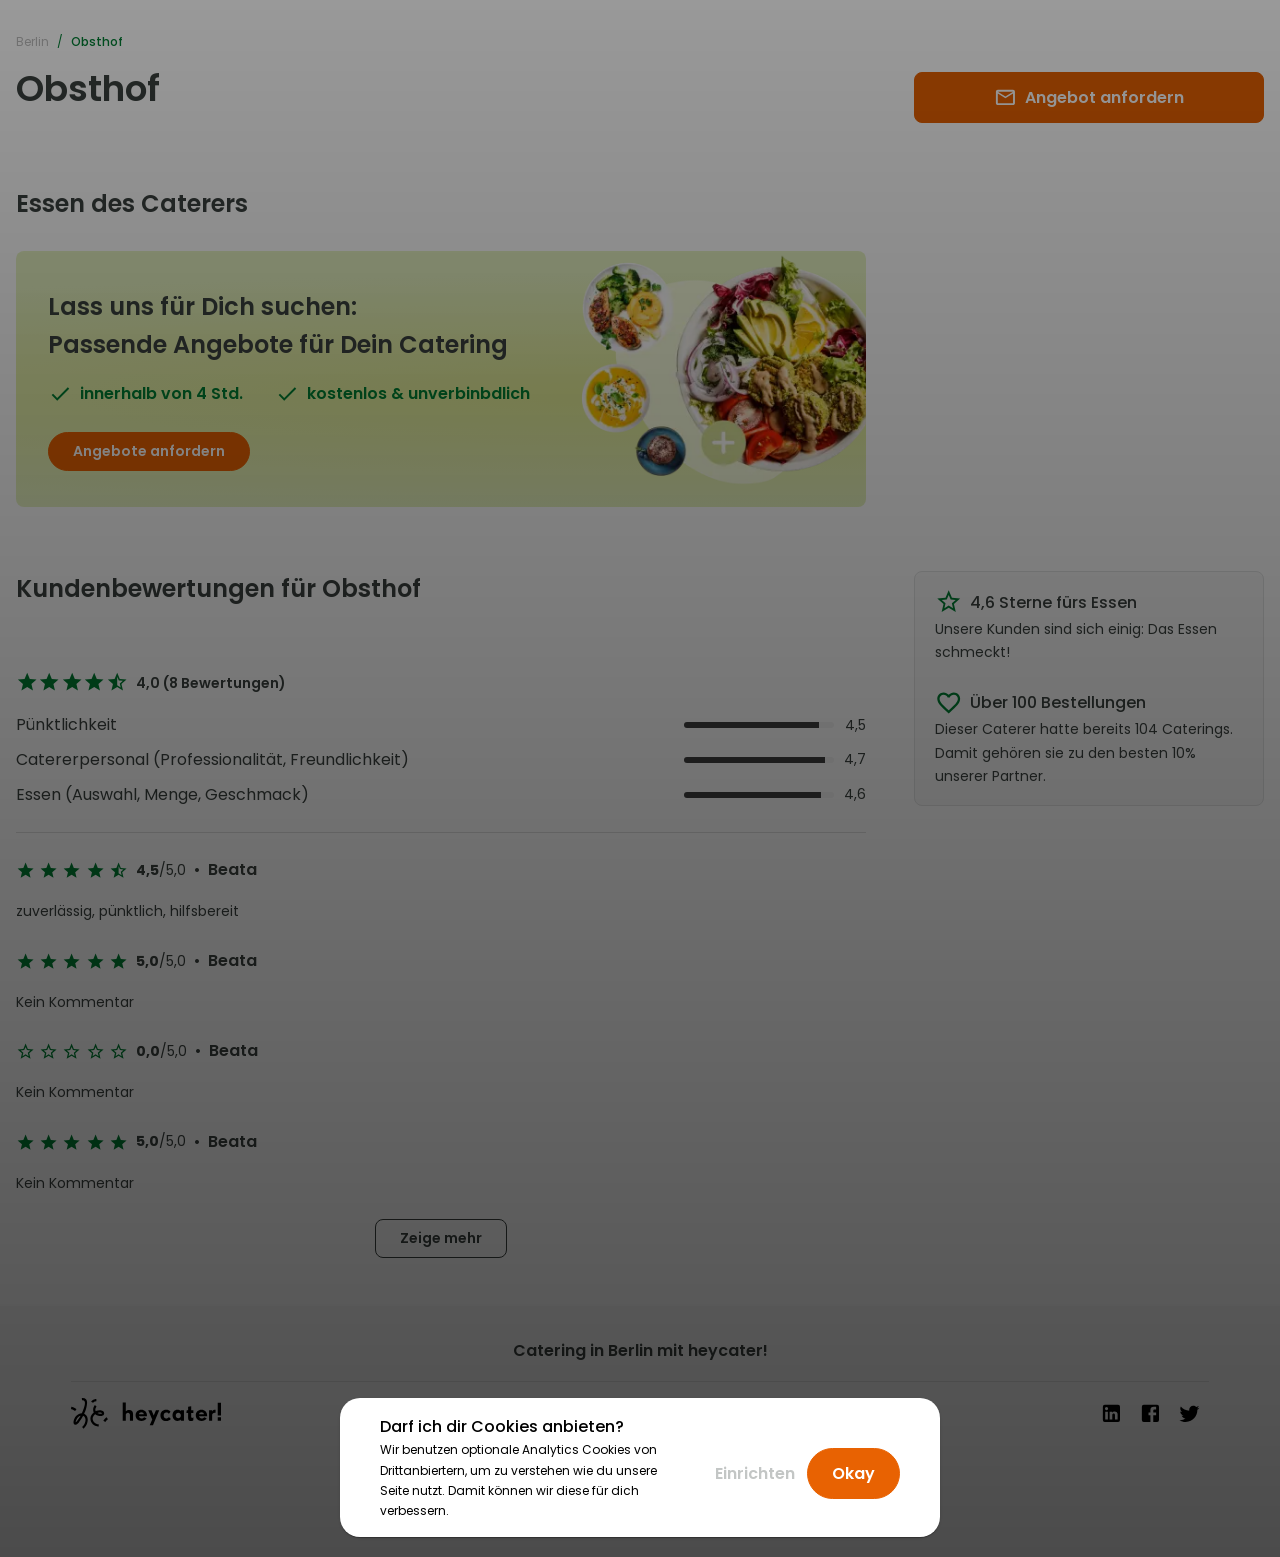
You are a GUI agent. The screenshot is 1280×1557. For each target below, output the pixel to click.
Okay (853, 1473)
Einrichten (755, 1473)
